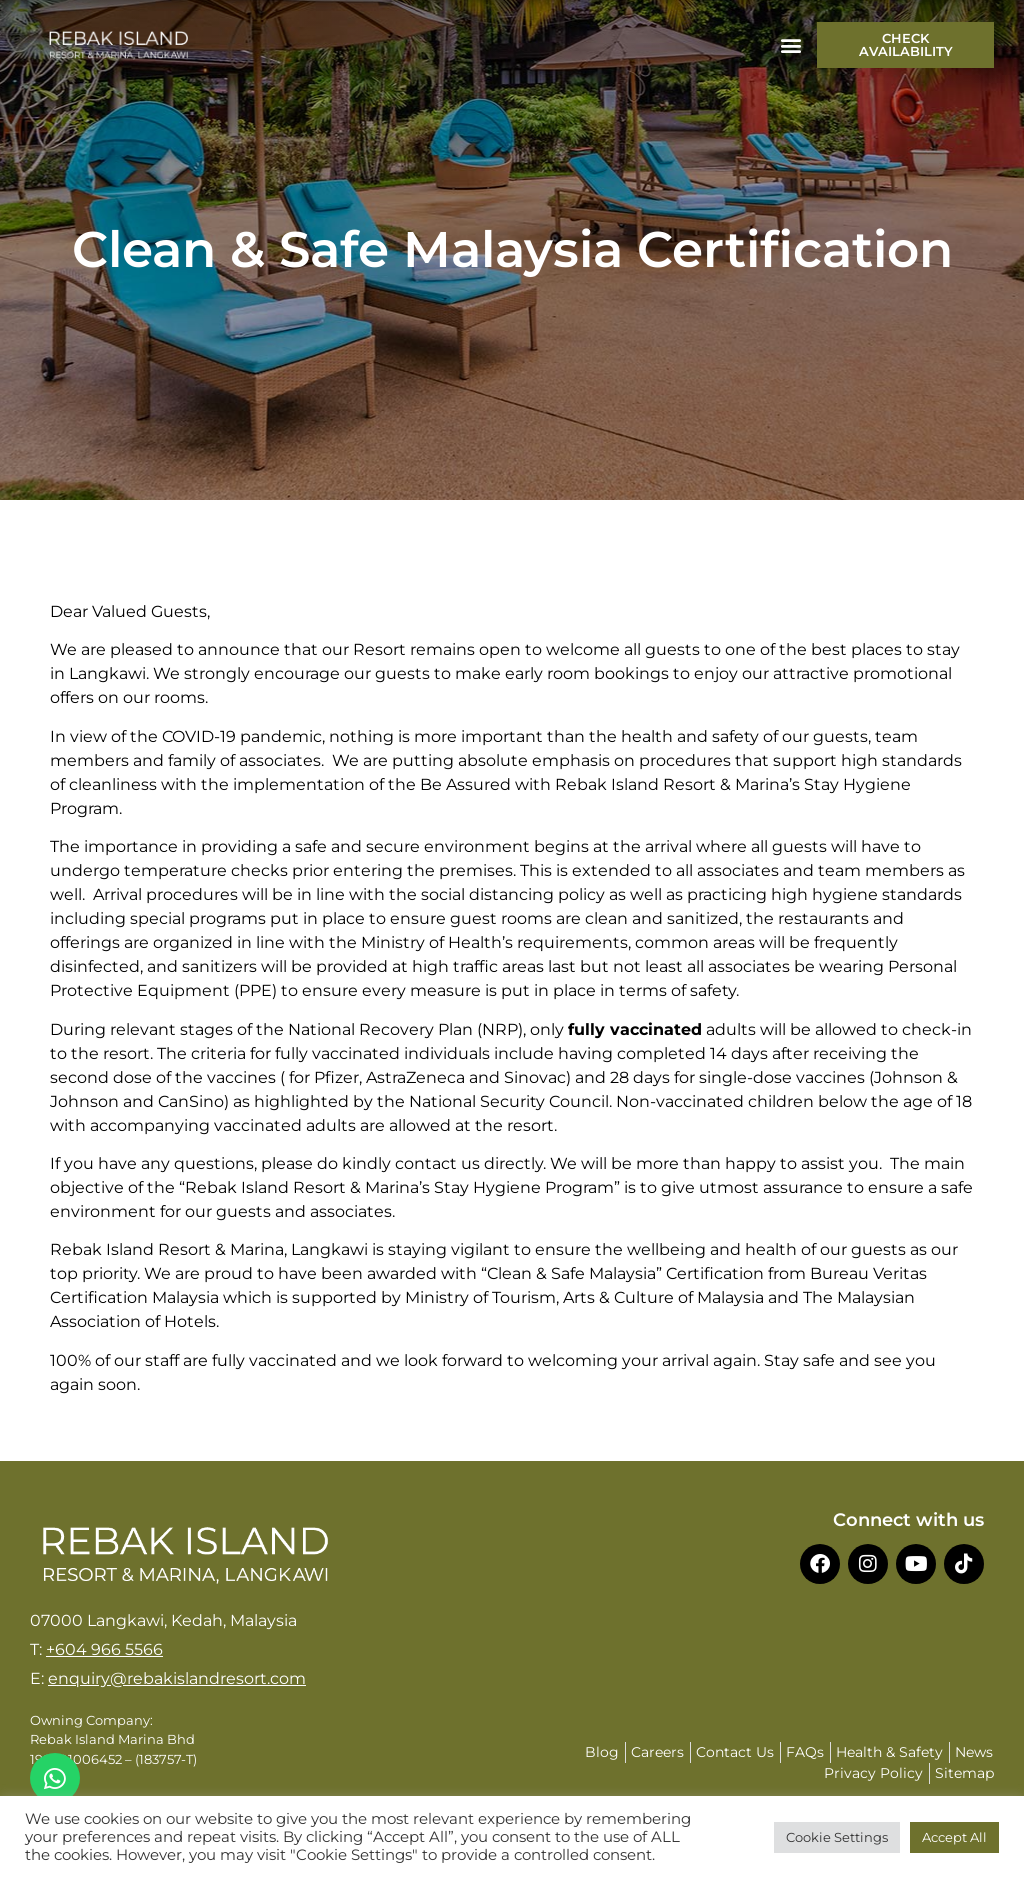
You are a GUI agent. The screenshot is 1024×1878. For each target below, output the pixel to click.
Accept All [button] (954, 1837)
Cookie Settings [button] (837, 1837)
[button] (790, 45)
